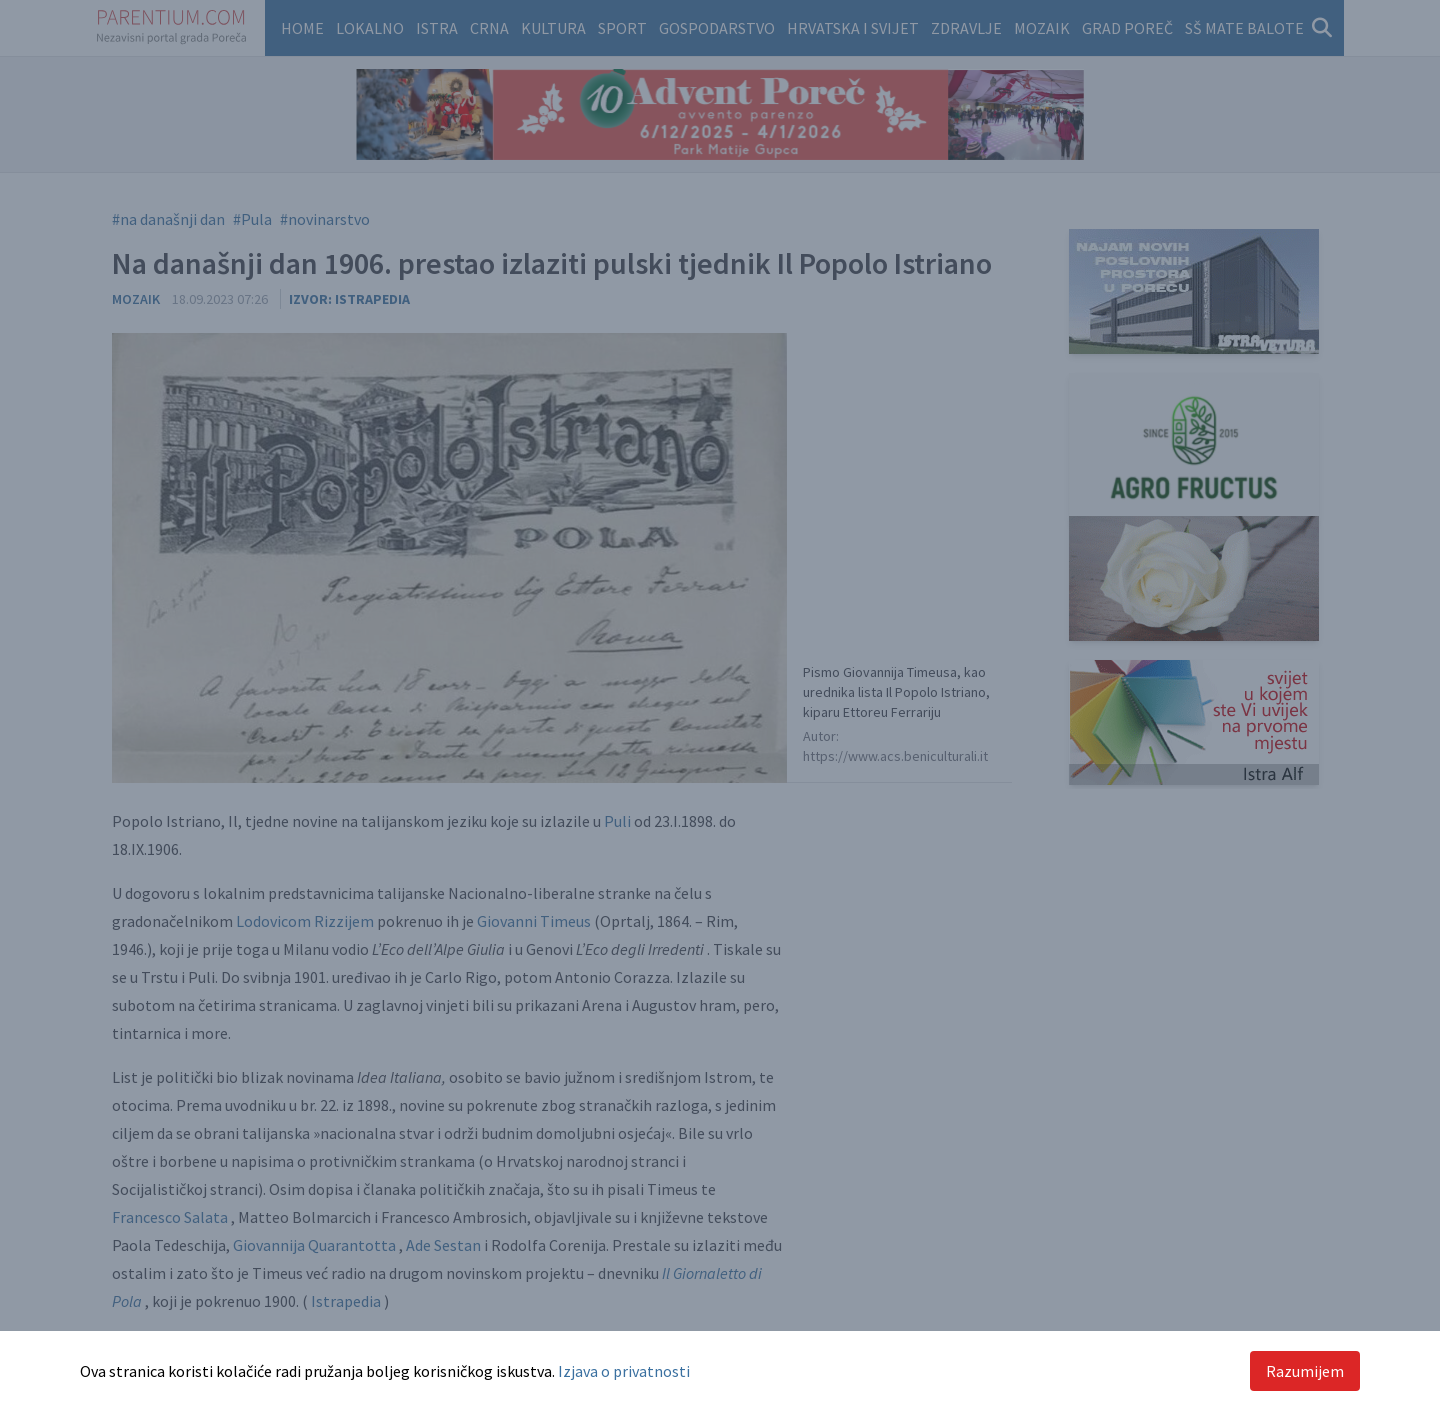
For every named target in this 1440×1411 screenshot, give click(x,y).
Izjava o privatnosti (624, 1371)
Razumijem (1305, 1371)
